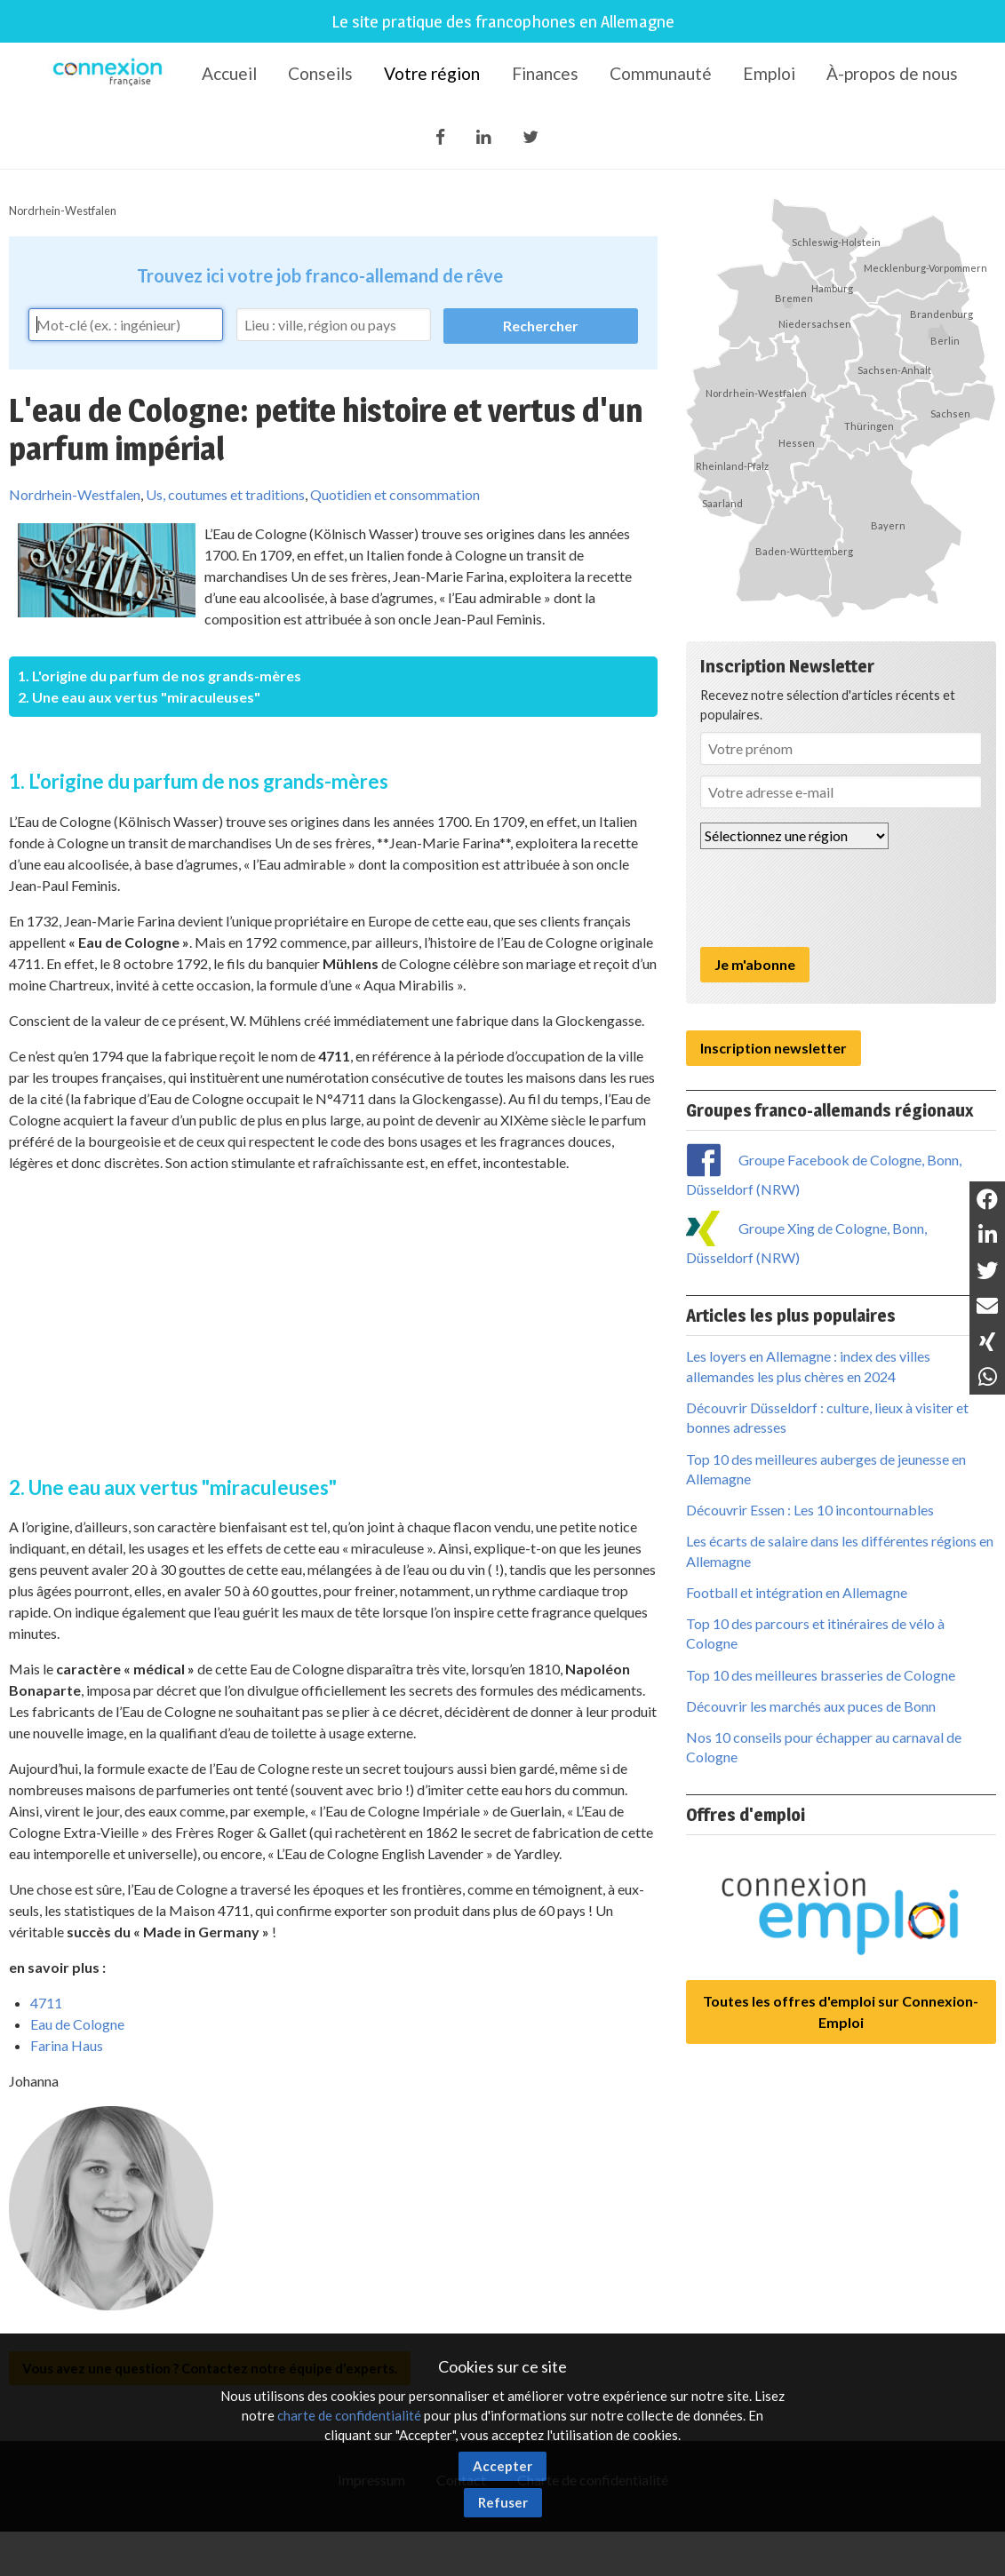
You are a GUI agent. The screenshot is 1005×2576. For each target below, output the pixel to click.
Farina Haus (66, 2045)
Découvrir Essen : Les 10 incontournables (810, 1509)
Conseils (320, 73)
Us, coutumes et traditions (225, 494)
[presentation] (835, 898)
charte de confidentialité (349, 2415)
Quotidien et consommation (395, 494)
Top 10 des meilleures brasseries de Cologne (820, 1674)
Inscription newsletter (773, 1047)
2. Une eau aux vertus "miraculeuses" (139, 696)
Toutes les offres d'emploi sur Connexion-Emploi (840, 2011)
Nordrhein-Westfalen (62, 210)
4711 (46, 2002)
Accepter (502, 2466)
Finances (545, 73)
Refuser (503, 2502)
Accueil (229, 73)
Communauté (661, 73)
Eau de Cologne (77, 2023)
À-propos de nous (892, 73)
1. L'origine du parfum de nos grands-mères (159, 675)
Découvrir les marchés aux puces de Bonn (811, 1705)
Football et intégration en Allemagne (796, 1592)
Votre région (432, 73)
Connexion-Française (110, 75)
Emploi (769, 73)
